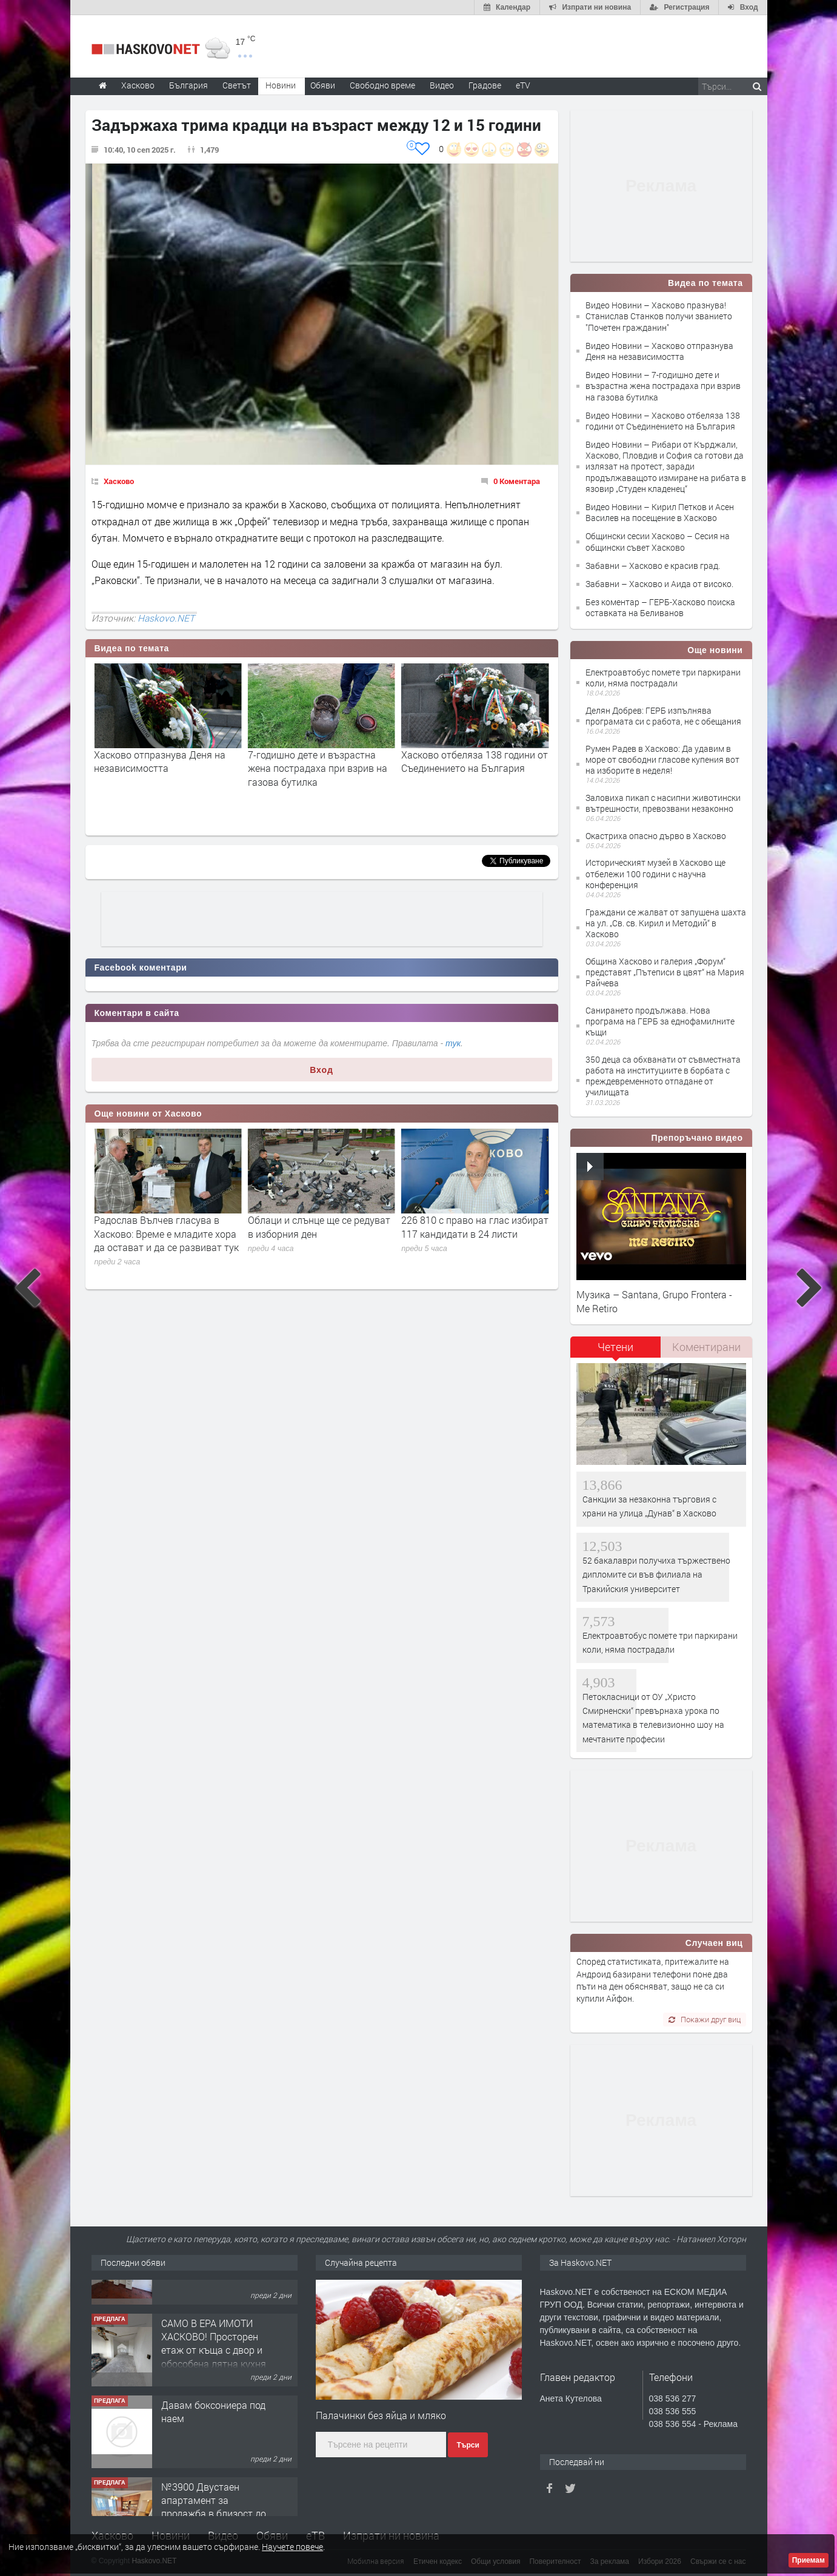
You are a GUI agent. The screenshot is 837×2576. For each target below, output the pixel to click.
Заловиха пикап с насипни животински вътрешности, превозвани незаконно (663, 803)
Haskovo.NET (166, 618)
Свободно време (382, 85)
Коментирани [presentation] (706, 1346)
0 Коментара (516, 481)
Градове (485, 85)
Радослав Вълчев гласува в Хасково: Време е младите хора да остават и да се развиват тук (320, 1233)
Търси (467, 2445)
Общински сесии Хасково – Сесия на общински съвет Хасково (657, 541)
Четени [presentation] (615, 1346)
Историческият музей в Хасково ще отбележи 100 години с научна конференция (655, 873)
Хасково (119, 481)
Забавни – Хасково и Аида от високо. (659, 583)
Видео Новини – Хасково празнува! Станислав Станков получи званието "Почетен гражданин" (658, 316)
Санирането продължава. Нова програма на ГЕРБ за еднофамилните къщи (660, 1021)
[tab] (615, 1351)
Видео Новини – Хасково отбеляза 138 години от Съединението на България (662, 421)
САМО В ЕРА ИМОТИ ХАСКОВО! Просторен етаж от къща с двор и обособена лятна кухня (213, 2391)
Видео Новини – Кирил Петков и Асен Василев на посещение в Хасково (659, 512)
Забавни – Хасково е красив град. (652, 565)
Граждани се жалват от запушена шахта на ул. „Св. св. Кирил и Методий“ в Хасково (665, 923)
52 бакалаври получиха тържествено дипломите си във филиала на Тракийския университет (656, 1575)
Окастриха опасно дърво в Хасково (655, 836)
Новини (280, 85)
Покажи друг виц (705, 2019)
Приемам (808, 2560)
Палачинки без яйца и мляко (381, 2415)
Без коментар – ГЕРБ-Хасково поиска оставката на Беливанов (660, 607)
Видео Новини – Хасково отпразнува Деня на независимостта (659, 351)
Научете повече (292, 2546)
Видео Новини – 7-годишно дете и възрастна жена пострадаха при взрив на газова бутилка (663, 385)
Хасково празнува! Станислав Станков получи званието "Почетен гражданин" (162, 768)
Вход (321, 1070)
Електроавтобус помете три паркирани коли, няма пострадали (663, 677)
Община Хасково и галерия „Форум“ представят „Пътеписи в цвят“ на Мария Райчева (664, 972)
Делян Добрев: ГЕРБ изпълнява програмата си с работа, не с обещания (663, 716)
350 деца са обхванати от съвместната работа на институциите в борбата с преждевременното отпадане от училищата (663, 1076)
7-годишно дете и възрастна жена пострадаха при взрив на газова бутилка (471, 768)
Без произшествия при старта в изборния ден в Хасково (166, 1226)
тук (453, 1043)
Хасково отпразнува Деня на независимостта (313, 761)
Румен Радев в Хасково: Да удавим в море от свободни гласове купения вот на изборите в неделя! (662, 759)
